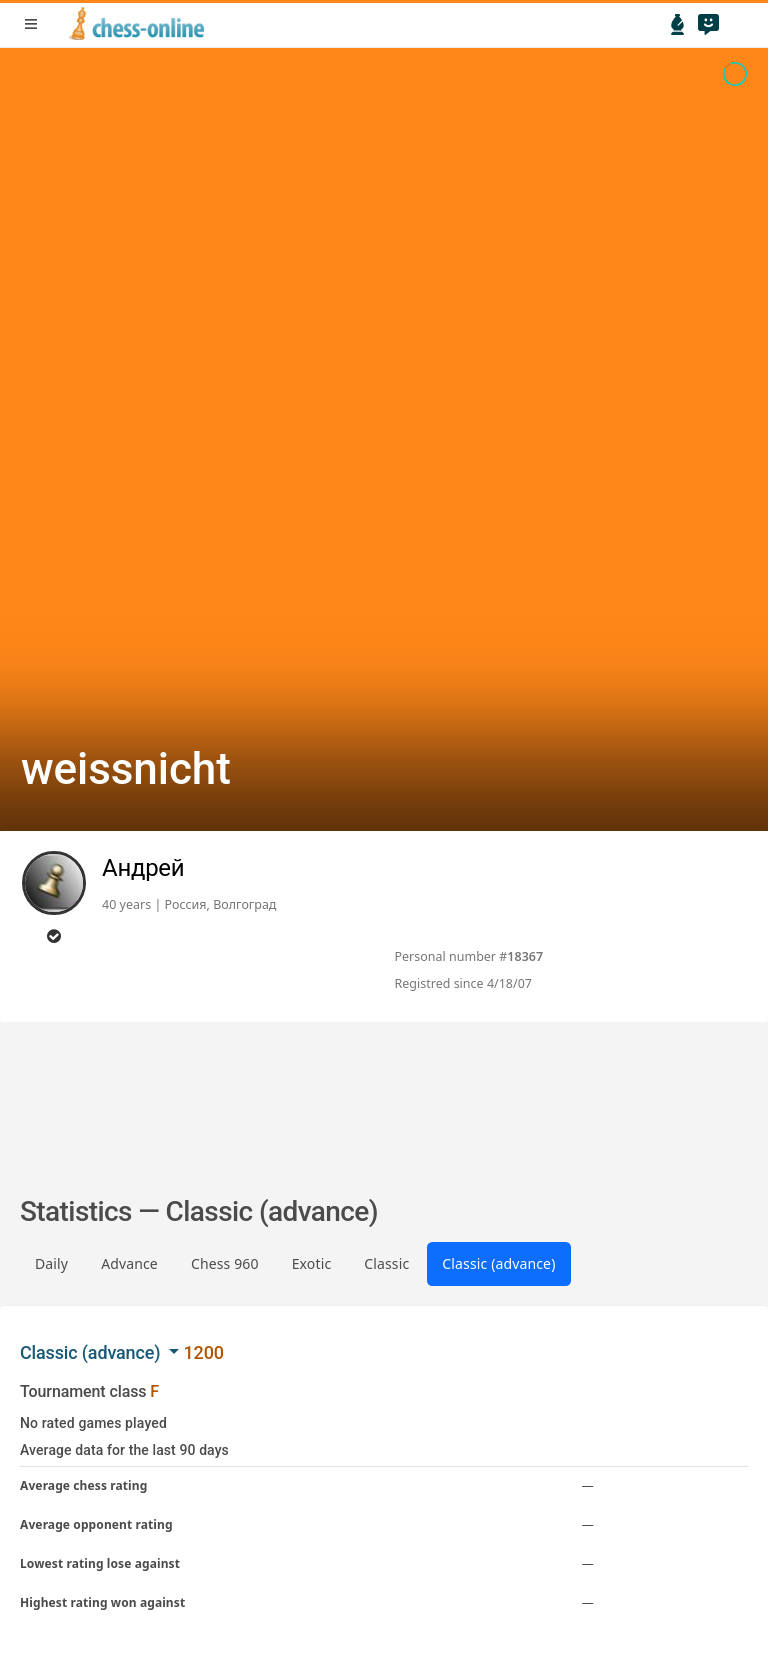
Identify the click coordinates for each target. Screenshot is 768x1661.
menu (31, 24)
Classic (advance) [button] (92, 1352)
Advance (129, 1263)
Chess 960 (225, 1263)
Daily (51, 1263)
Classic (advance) (498, 1263)
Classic (386, 1263)
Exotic (312, 1263)
